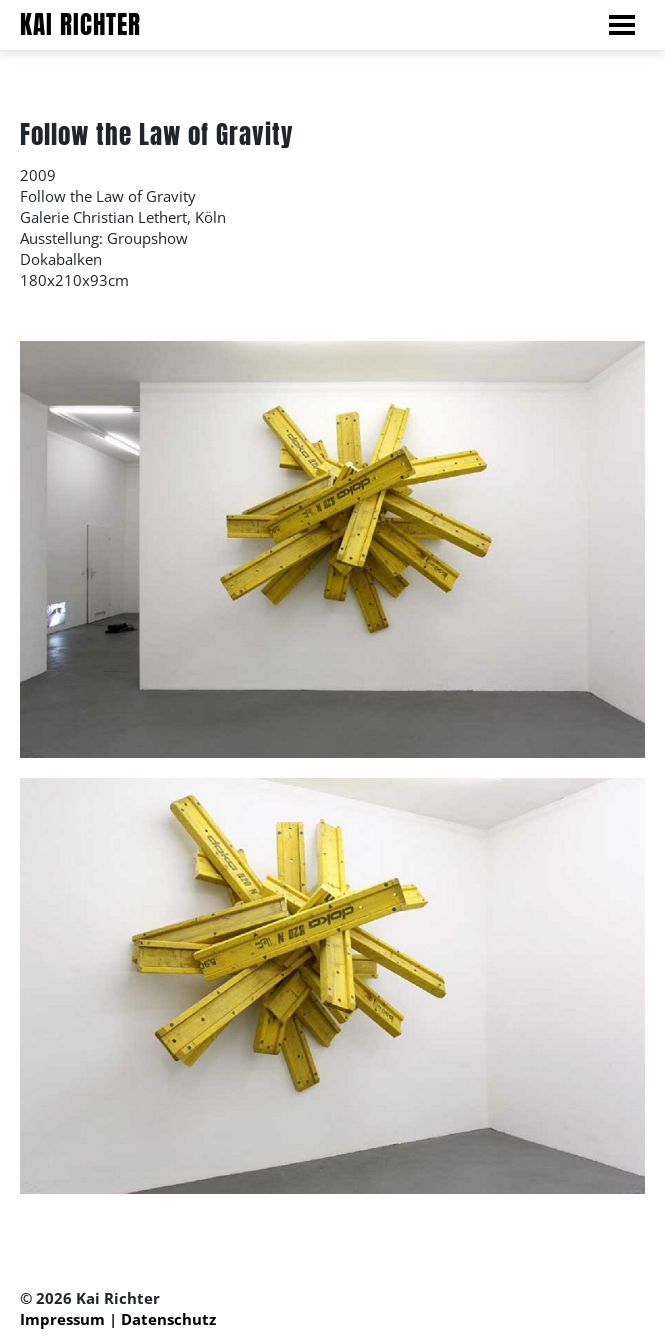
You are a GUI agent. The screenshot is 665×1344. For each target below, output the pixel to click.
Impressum (62, 1319)
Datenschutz (168, 1319)
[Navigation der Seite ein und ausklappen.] (632, 26)
